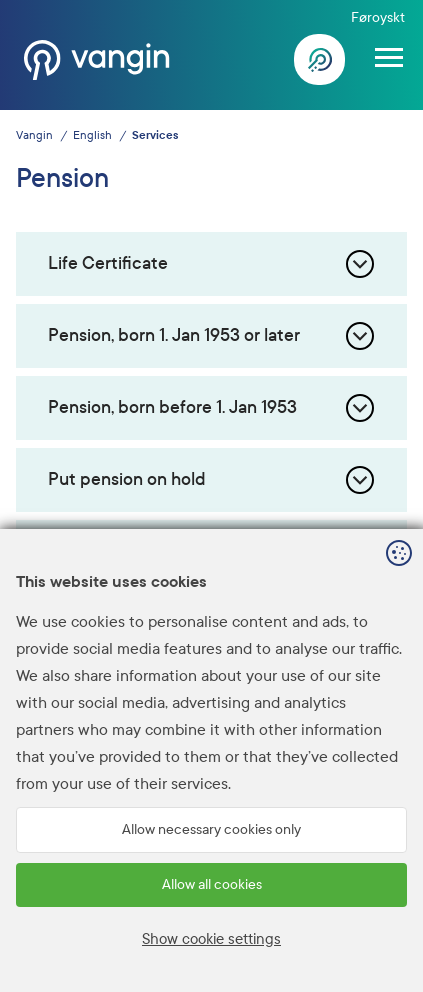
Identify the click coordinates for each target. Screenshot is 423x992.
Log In (320, 60)
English (92, 135)
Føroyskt (378, 17)
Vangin (34, 135)
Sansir (392, 962)
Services (155, 135)
